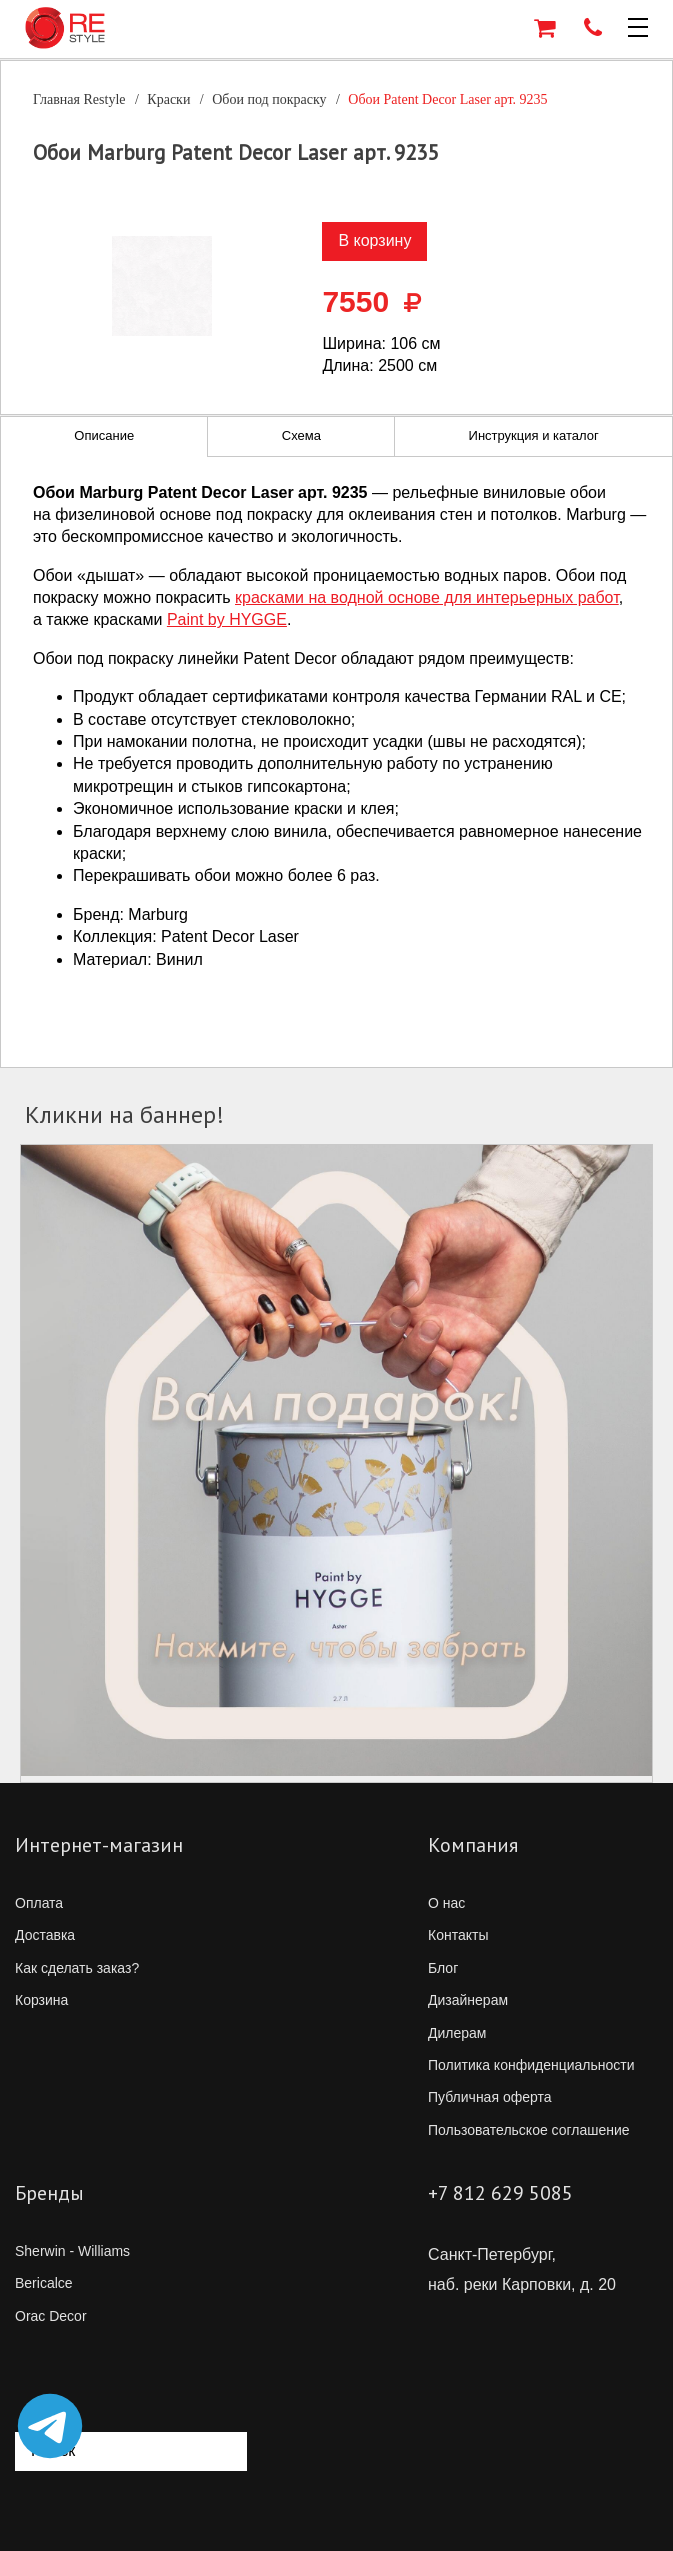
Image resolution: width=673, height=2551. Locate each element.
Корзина (41, 2000)
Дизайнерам (468, 2000)
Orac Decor (51, 2316)
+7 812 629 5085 (500, 2193)
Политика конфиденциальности (531, 2065)
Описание (104, 435)
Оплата (39, 1903)
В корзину (374, 240)
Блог (443, 1968)
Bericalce (44, 2283)
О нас (446, 1903)
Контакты (458, 1935)
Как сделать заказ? (77, 1968)
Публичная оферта (490, 2097)
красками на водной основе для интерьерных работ (427, 597)
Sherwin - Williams (72, 2251)
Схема (301, 435)
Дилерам (457, 2033)
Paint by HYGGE (227, 619)
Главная (79, 99)
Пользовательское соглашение (529, 2130)
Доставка (45, 1935)
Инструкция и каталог (534, 435)
